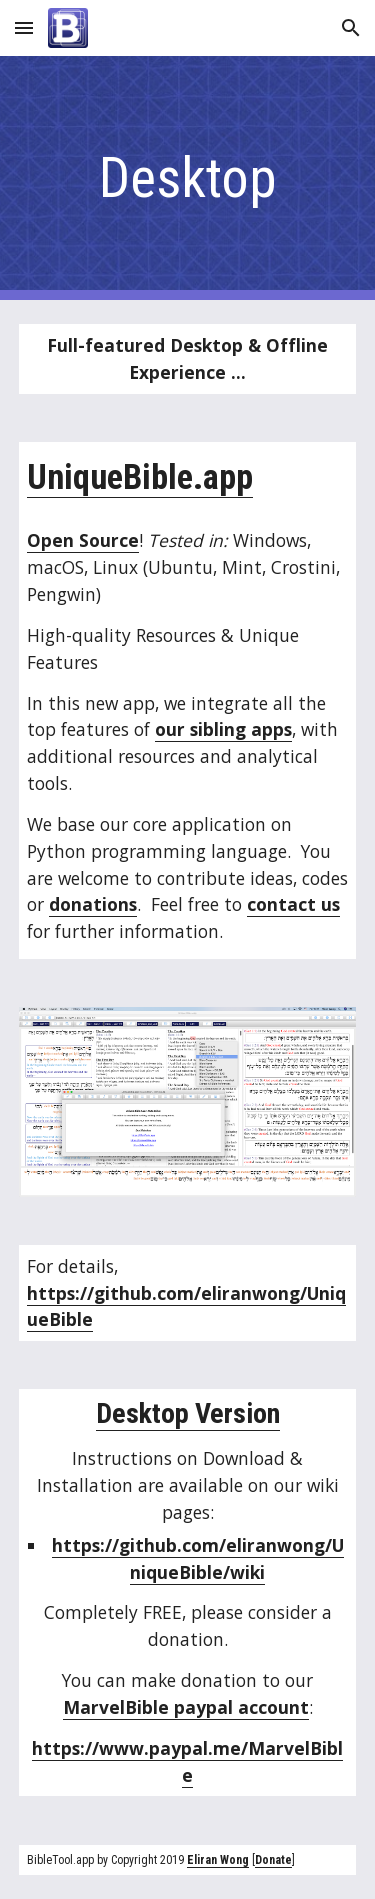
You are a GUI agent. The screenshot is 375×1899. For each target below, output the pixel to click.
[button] (24, 27)
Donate (273, 1860)
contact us (293, 904)
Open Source (83, 540)
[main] (188, 178)
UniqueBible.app (140, 477)
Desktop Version (188, 1413)
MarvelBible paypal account (186, 1707)
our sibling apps (223, 729)
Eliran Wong (218, 1860)
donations (93, 904)
